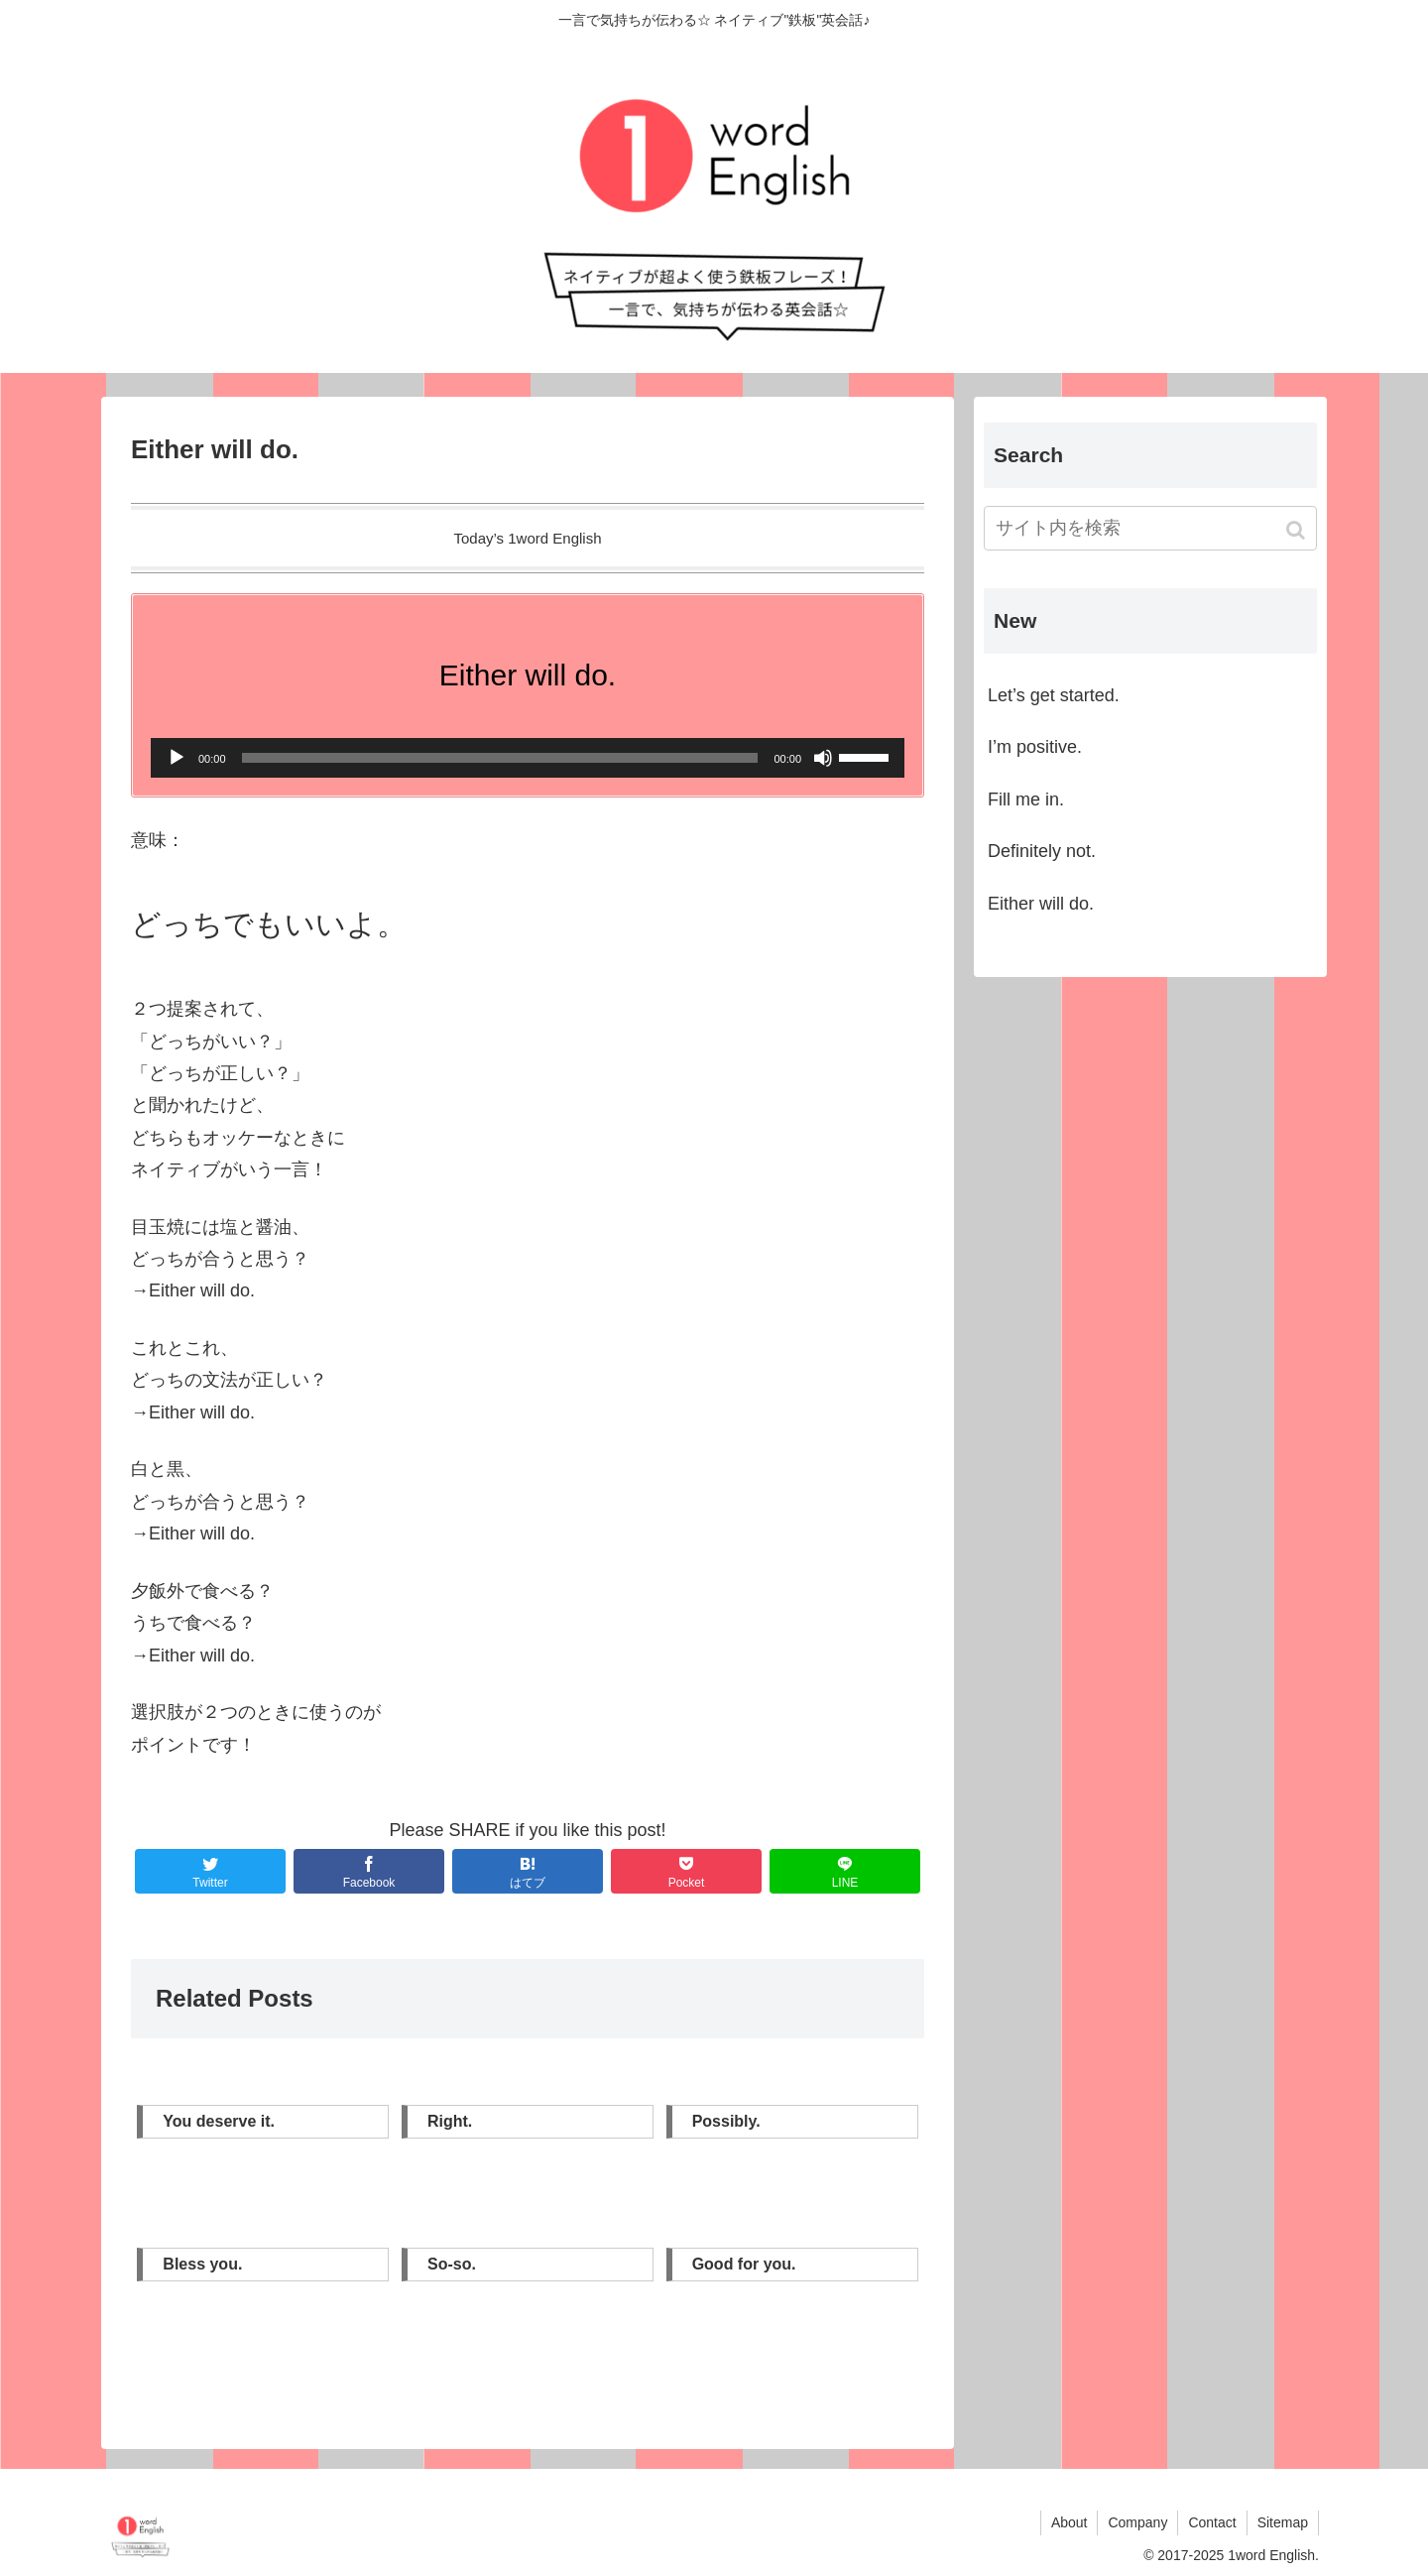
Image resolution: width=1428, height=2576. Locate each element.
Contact (1212, 2522)
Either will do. (1041, 904)
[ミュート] (823, 758)
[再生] (176, 758)
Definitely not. (1042, 851)
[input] (1150, 528)
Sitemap (1282, 2522)
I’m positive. (1035, 747)
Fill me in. (1026, 799)
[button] (1297, 530)
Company (1137, 2522)
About (1069, 2522)
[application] (527, 758)
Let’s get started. (1054, 695)
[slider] (500, 758)
